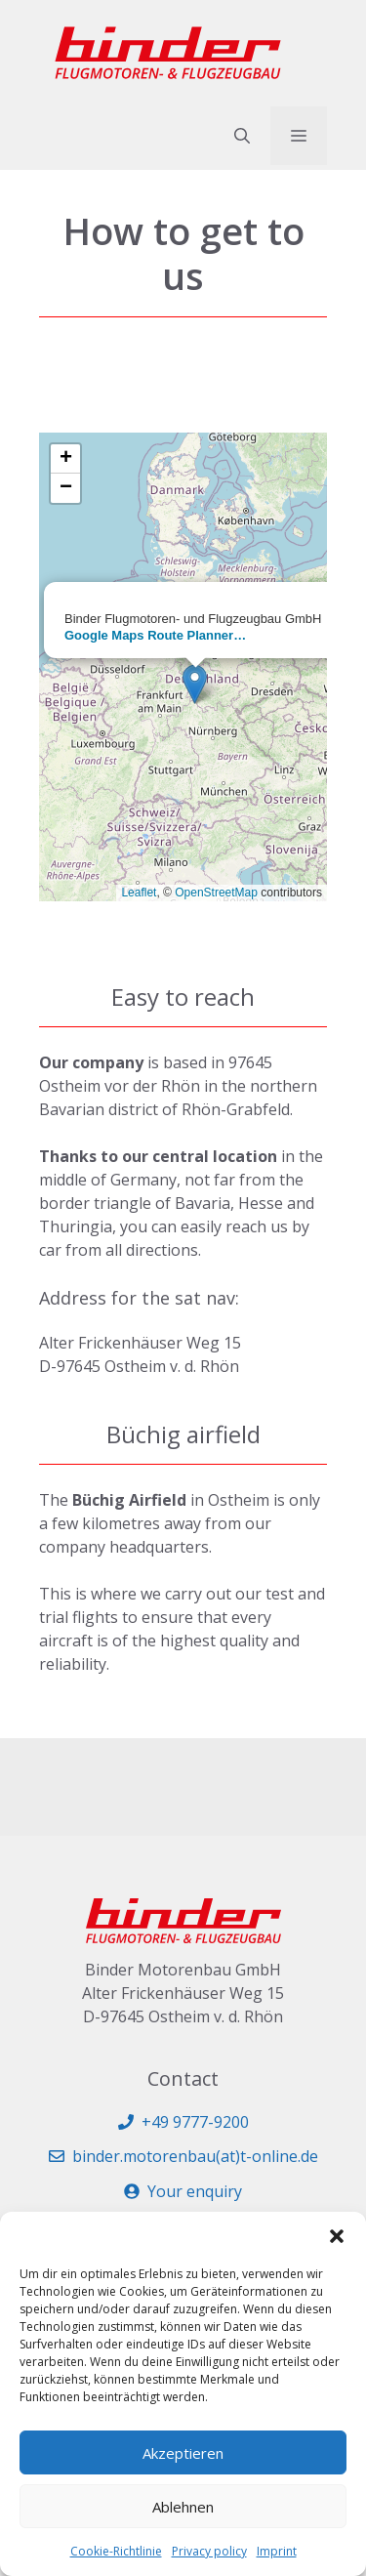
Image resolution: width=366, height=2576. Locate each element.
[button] (336, 2236)
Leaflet (138, 892)
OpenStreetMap (216, 892)
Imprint (277, 2551)
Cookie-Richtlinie (116, 2551)
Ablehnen (183, 2506)
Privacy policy (209, 2551)
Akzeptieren (183, 2453)
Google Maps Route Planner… (155, 635)
